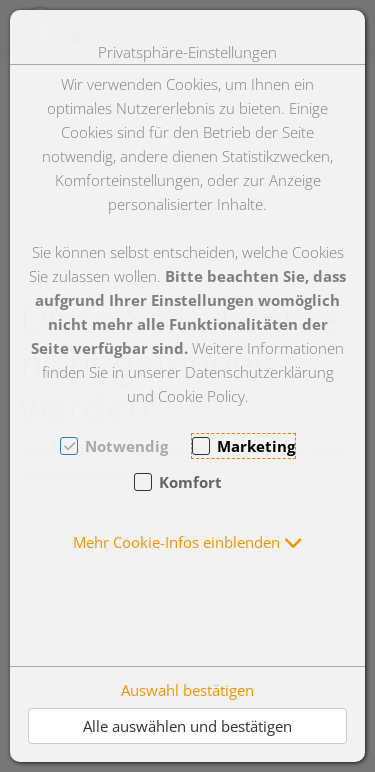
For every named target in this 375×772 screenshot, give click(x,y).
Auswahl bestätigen (187, 690)
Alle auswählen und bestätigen (187, 726)
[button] (188, 542)
